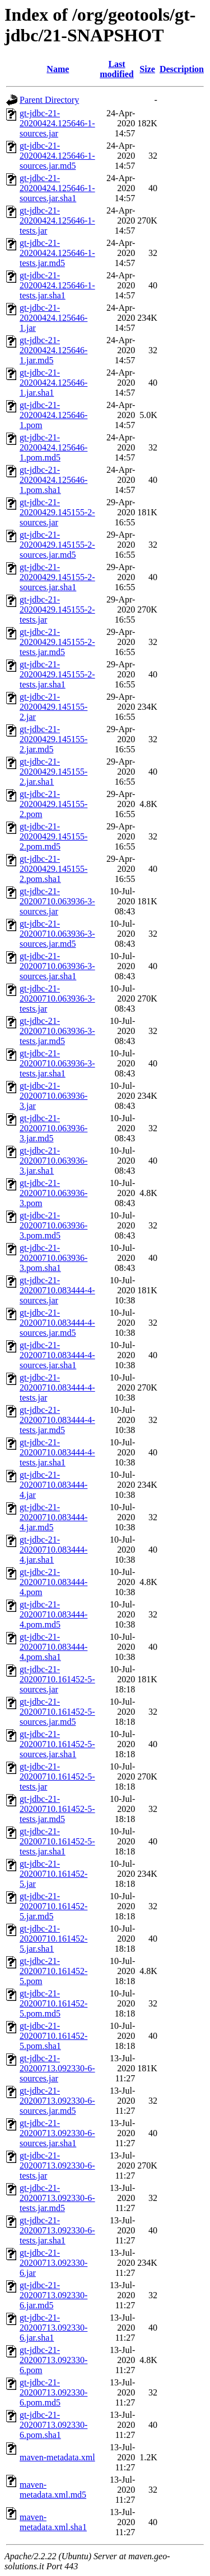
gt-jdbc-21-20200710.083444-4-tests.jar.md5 (57, 1420)
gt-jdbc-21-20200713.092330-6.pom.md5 (53, 2392)
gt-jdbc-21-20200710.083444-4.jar (53, 1485)
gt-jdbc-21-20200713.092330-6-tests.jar (57, 2165)
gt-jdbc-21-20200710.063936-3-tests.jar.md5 (57, 1031)
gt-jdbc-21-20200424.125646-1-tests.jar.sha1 (57, 285)
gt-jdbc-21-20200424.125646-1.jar (53, 318)
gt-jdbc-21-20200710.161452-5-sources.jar (57, 1679)
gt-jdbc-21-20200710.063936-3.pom (53, 1193)
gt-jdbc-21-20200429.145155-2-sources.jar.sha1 (57, 577)
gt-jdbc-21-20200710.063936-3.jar (53, 1096)
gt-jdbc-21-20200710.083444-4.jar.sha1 (53, 1549)
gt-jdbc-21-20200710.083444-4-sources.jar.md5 (57, 1322)
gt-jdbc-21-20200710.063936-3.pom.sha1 (53, 1258)
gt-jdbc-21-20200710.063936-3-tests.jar (57, 998)
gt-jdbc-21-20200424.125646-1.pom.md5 (53, 447)
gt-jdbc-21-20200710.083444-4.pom (53, 1582)
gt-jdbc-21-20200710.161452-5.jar (53, 1874)
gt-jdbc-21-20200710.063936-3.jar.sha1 (53, 1160)
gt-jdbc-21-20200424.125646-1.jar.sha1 (53, 382)
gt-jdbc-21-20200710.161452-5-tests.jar (57, 1776)
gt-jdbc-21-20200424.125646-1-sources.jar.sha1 (57, 188)
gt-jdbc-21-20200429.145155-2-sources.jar (57, 512)
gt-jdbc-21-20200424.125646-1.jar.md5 (53, 350)
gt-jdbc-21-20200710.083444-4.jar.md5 (53, 1517)
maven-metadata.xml (57, 2457)
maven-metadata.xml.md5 (53, 2489)
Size (147, 69)
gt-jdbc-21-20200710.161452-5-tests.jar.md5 (57, 1809)
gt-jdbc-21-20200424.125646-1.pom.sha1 (53, 480)
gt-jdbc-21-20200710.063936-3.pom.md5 (53, 1225)
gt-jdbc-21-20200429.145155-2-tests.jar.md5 (57, 642)
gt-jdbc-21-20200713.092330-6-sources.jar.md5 (57, 2100)
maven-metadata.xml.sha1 (53, 2522)
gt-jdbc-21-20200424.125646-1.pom (53, 415)
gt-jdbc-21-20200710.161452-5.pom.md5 (53, 2003)
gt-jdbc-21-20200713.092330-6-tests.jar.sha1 (57, 2230)
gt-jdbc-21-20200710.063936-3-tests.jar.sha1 (57, 1063)
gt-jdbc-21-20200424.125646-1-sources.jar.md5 (57, 155)
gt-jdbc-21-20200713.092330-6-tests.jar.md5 (57, 2198)
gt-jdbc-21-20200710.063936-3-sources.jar (57, 901)
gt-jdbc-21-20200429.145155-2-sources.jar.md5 (57, 544)
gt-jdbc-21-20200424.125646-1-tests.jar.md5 (57, 253)
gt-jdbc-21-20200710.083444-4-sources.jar (57, 1290)
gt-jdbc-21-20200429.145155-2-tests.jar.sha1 (57, 674)
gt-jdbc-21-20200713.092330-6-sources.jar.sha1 (57, 2133)
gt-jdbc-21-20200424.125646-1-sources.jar (57, 123)
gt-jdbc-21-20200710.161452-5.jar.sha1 (53, 1938)
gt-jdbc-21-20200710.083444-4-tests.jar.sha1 (57, 1452)
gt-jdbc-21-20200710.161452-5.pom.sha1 (53, 2036)
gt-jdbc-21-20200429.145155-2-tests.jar (57, 609)
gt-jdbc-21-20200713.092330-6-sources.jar (57, 2068)
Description (182, 69)
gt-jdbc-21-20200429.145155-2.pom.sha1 (53, 869)
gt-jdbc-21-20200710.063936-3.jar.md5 (53, 1128)
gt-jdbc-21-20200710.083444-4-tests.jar (57, 1387)
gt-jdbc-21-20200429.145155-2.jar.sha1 (53, 771)
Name (57, 69)
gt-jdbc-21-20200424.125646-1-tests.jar (57, 220)
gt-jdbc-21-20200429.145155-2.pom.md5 (53, 836)
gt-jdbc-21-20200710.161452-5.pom (53, 1971)
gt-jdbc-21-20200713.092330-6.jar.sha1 (53, 2327)
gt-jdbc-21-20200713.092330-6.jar (53, 2263)
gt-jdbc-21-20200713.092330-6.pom (53, 2360)
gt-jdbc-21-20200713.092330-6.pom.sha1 (53, 2425)
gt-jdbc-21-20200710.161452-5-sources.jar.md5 (57, 1711)
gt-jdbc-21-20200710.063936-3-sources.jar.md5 (57, 933)
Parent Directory (49, 100)
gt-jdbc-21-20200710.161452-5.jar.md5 (53, 1906)
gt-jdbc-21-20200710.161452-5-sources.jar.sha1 (57, 1744)
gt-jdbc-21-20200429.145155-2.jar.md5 (53, 739)
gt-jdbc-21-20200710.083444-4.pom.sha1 (53, 1647)
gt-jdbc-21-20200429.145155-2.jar (53, 707)
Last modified (116, 69)
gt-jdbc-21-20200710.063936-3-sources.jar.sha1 (57, 966)
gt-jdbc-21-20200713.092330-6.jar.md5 (53, 2295)
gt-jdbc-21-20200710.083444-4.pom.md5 (53, 1614)
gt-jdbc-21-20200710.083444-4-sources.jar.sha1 (57, 1355)
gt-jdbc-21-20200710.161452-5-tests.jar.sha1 (57, 1841)
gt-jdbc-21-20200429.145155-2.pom (53, 804)
